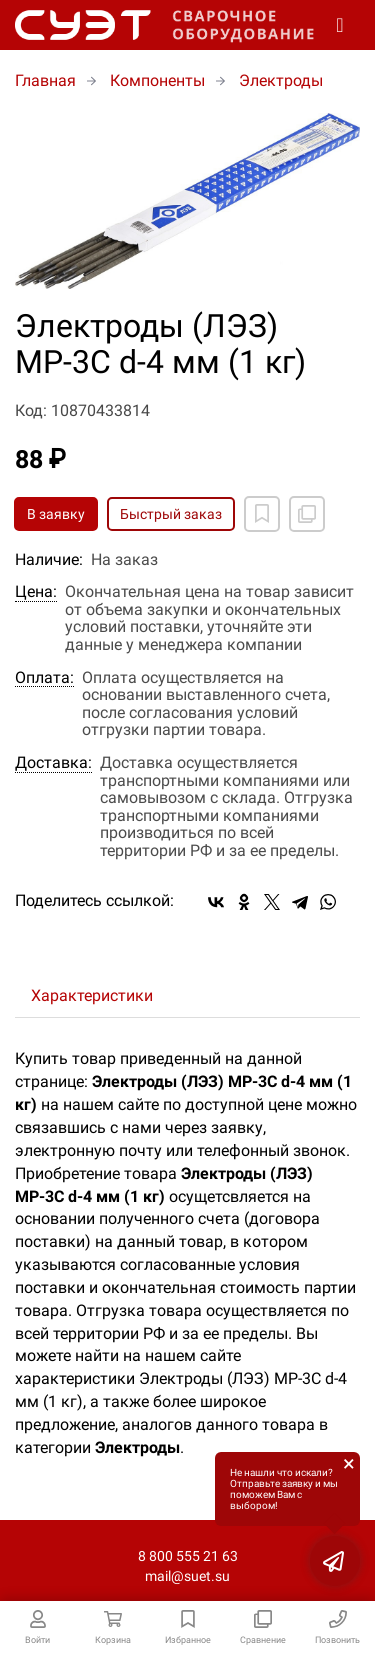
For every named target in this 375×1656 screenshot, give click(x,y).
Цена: (36, 592)
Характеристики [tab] (92, 995)
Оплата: (44, 678)
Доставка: (53, 763)
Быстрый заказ (171, 514)
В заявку (56, 514)
